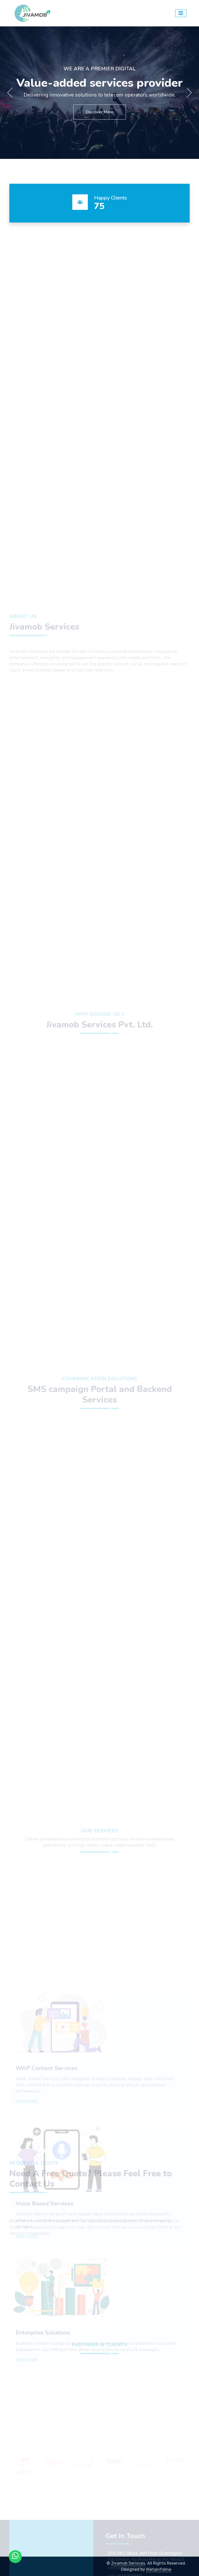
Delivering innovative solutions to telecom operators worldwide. (100, 94)
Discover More (99, 112)
